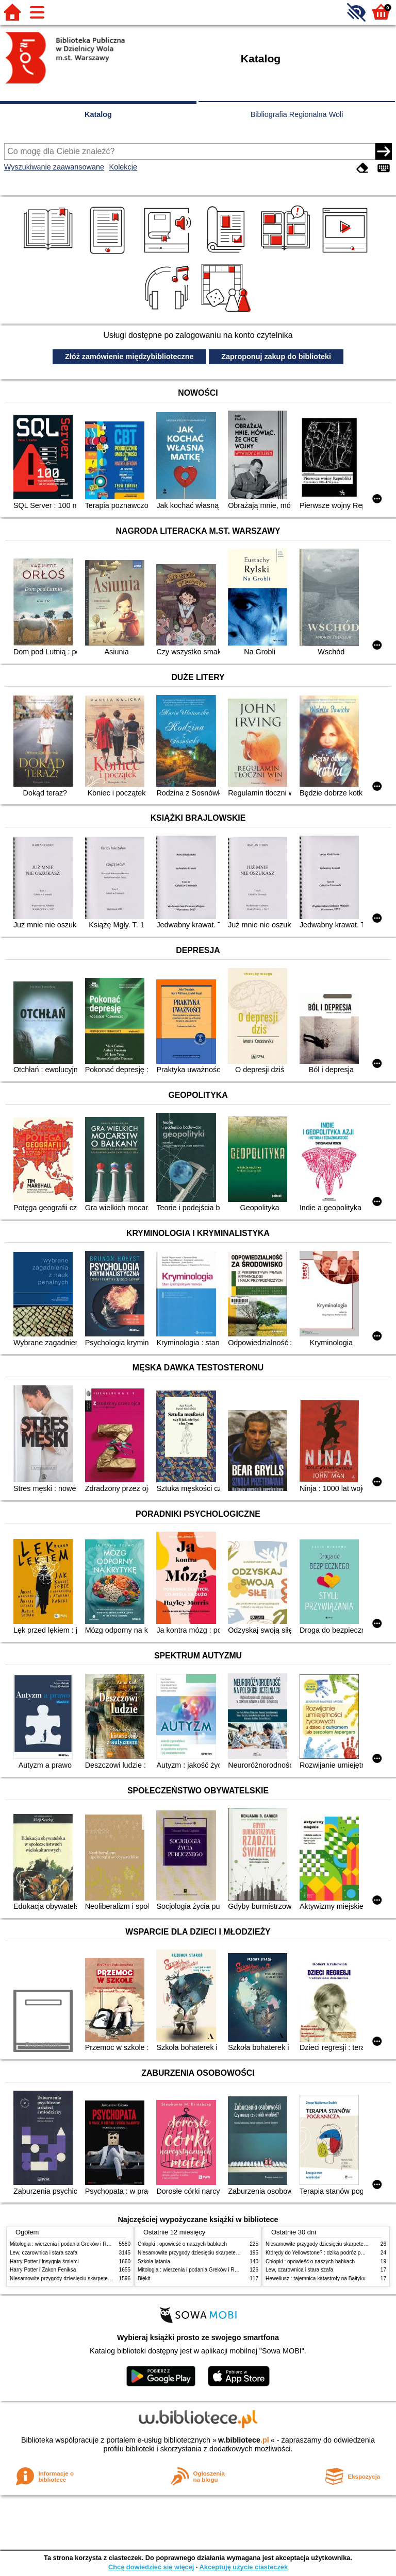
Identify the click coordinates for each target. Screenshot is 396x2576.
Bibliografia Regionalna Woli (297, 114)
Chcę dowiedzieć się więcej (151, 2567)
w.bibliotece (243, 2440)
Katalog (98, 114)
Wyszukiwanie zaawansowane (54, 167)
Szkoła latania (154, 2261)
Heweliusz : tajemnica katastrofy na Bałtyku (316, 2278)
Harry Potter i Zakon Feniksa (43, 2270)
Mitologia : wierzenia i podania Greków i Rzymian (66, 2244)
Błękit (144, 2278)
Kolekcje (123, 167)
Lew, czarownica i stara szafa (43, 2253)
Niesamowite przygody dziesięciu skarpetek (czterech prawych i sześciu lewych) (102, 2278)
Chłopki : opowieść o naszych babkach (182, 2244)
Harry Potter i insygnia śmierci (44, 2261)
